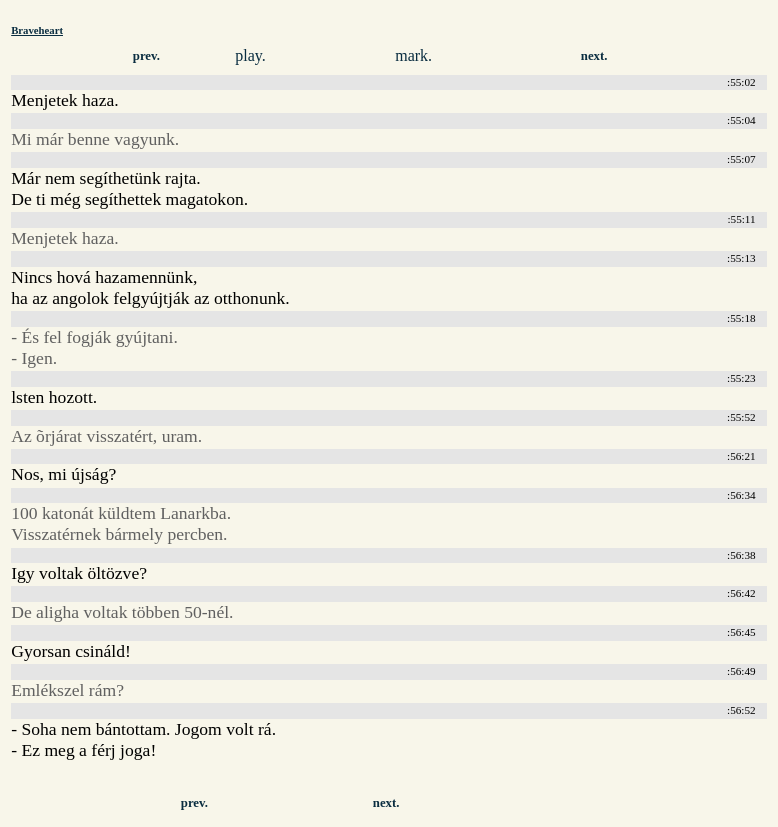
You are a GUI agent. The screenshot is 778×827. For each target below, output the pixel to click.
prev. (146, 56)
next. (594, 56)
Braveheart (37, 30)
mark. (413, 55)
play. (250, 55)
